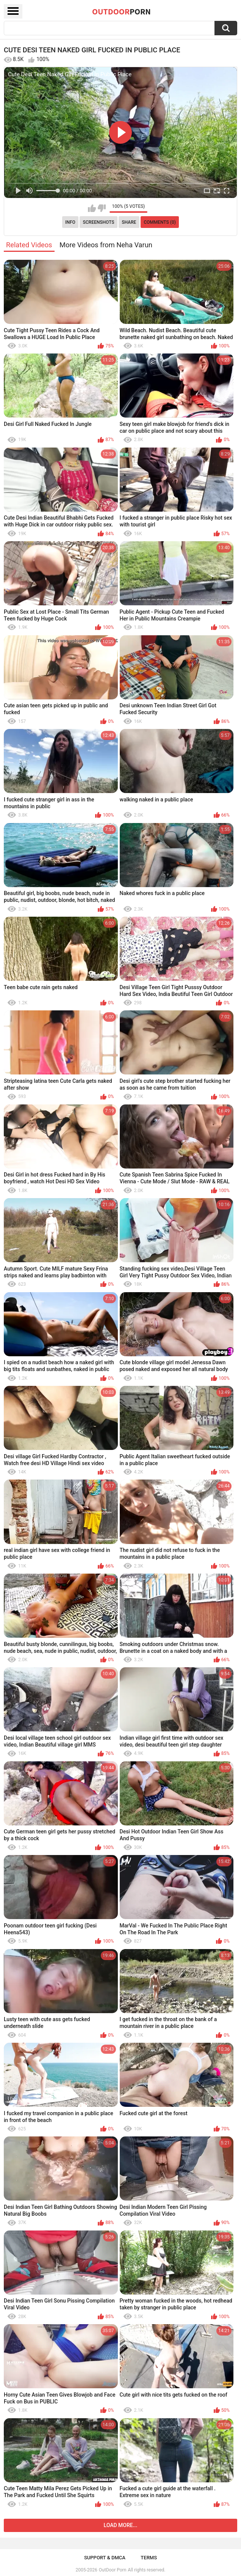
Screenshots (98, 222)
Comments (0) (160, 222)
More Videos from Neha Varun (105, 245)
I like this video (92, 208)
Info (70, 222)
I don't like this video (102, 208)
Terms (149, 2557)
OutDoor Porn (112, 2570)
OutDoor (121, 11)
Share (129, 222)
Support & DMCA (104, 2557)
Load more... (121, 2525)
